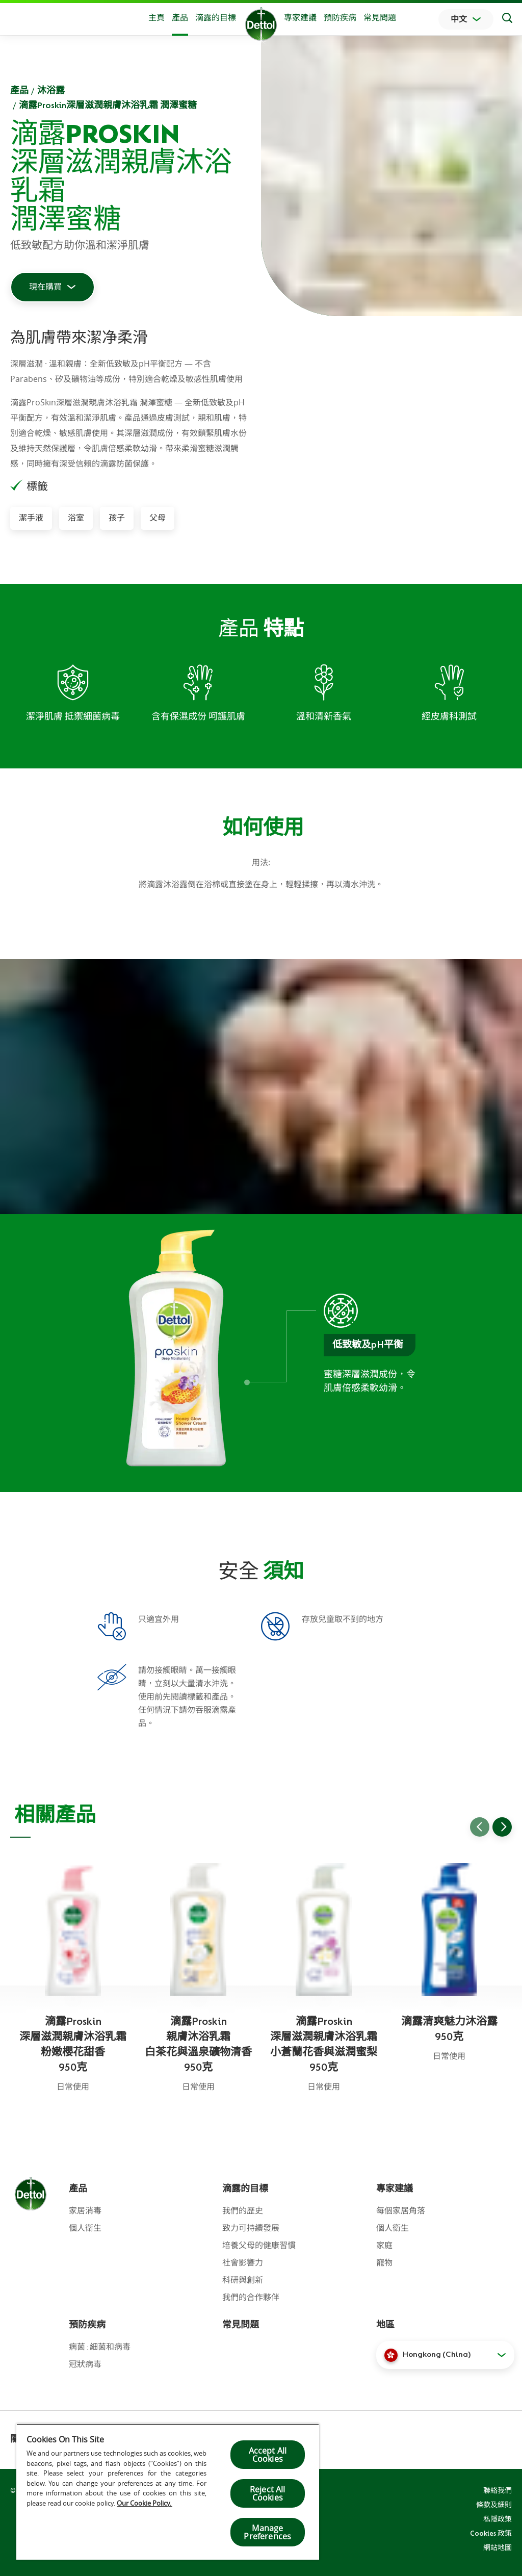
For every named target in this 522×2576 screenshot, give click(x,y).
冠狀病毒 (85, 2364)
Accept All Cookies (268, 2454)
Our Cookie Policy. (144, 2503)
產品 (19, 90)
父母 (157, 518)
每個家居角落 (400, 2211)
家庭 (384, 2245)
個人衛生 (85, 2228)
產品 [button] (180, 17)
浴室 (76, 518)
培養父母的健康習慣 (259, 2245)
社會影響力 (242, 2263)
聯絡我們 (497, 2490)
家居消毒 (85, 2211)
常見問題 (379, 17)
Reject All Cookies (267, 2493)
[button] (445, 2354)
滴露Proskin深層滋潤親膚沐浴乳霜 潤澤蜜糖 (108, 105)
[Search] (507, 19)
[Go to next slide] (502, 1827)
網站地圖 (497, 2547)
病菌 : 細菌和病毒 (99, 2347)
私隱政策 (497, 2519)
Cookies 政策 (491, 2533)
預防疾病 (340, 17)
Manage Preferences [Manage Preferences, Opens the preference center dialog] (267, 2532)
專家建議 (300, 17)
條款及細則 (494, 2505)
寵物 (384, 2263)
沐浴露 (51, 90)
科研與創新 (242, 2280)
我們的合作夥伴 (250, 2297)
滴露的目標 (215, 17)
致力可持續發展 (250, 2228)
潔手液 (31, 518)
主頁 (156, 17)
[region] (167, 2492)
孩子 (117, 518)
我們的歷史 (242, 2211)
